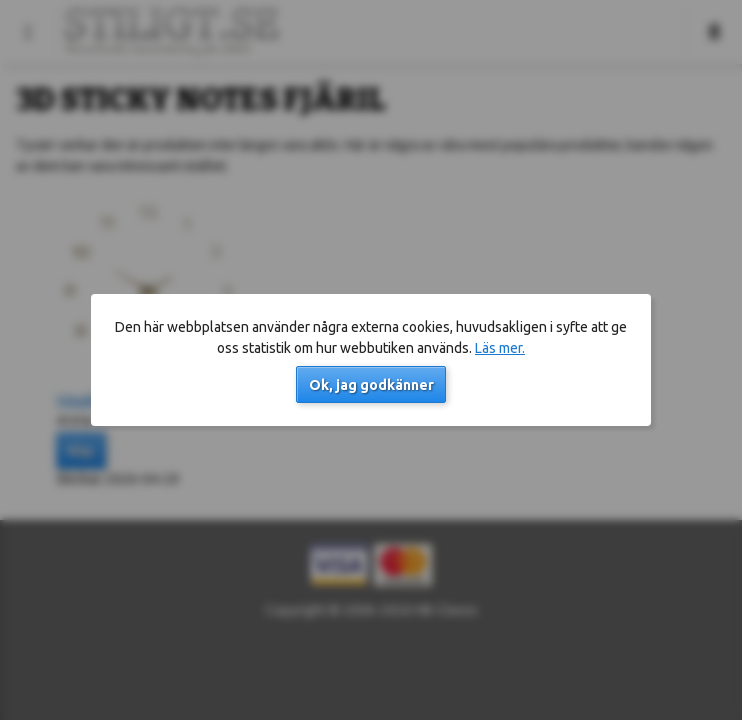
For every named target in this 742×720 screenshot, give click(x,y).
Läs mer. (500, 348)
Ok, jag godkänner (371, 385)
